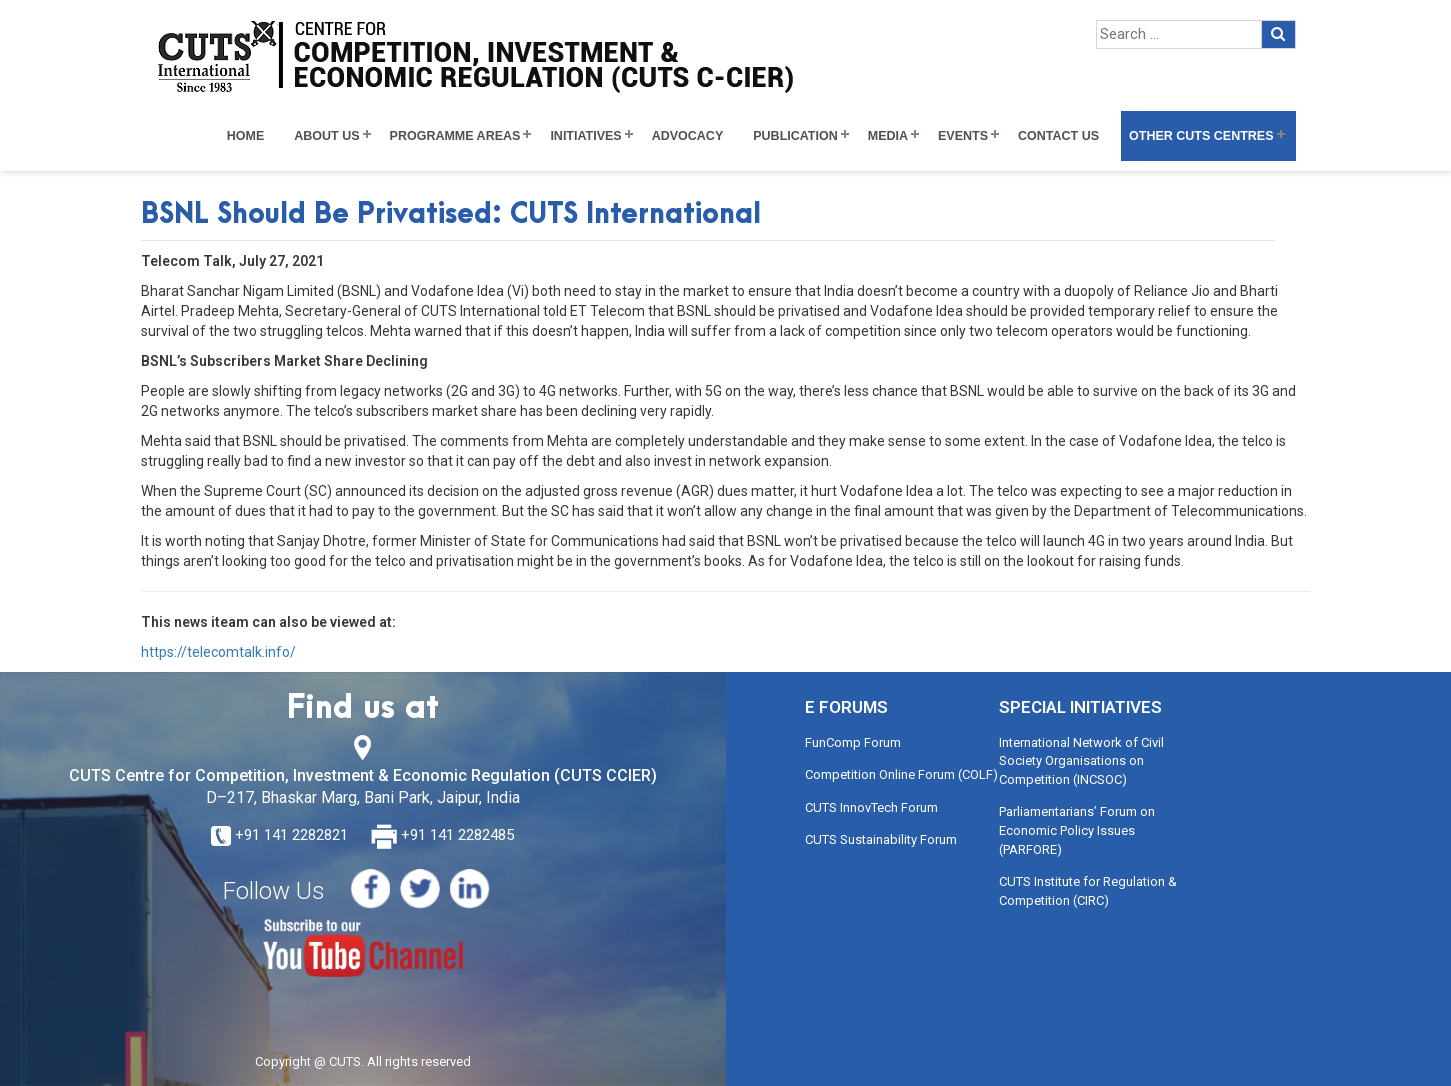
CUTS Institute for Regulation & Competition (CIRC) (1088, 891)
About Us (326, 136)
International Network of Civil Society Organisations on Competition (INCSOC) (1081, 761)
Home (246, 136)
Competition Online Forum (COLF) (901, 774)
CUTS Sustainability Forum (881, 839)
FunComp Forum (853, 742)
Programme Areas (455, 136)
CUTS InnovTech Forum (871, 807)
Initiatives (585, 136)
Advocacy (688, 136)
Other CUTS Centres (1201, 136)
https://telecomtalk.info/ (218, 652)
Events (963, 136)
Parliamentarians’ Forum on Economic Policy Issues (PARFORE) (1077, 830)
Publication (795, 136)
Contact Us (1058, 136)
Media (888, 136)
